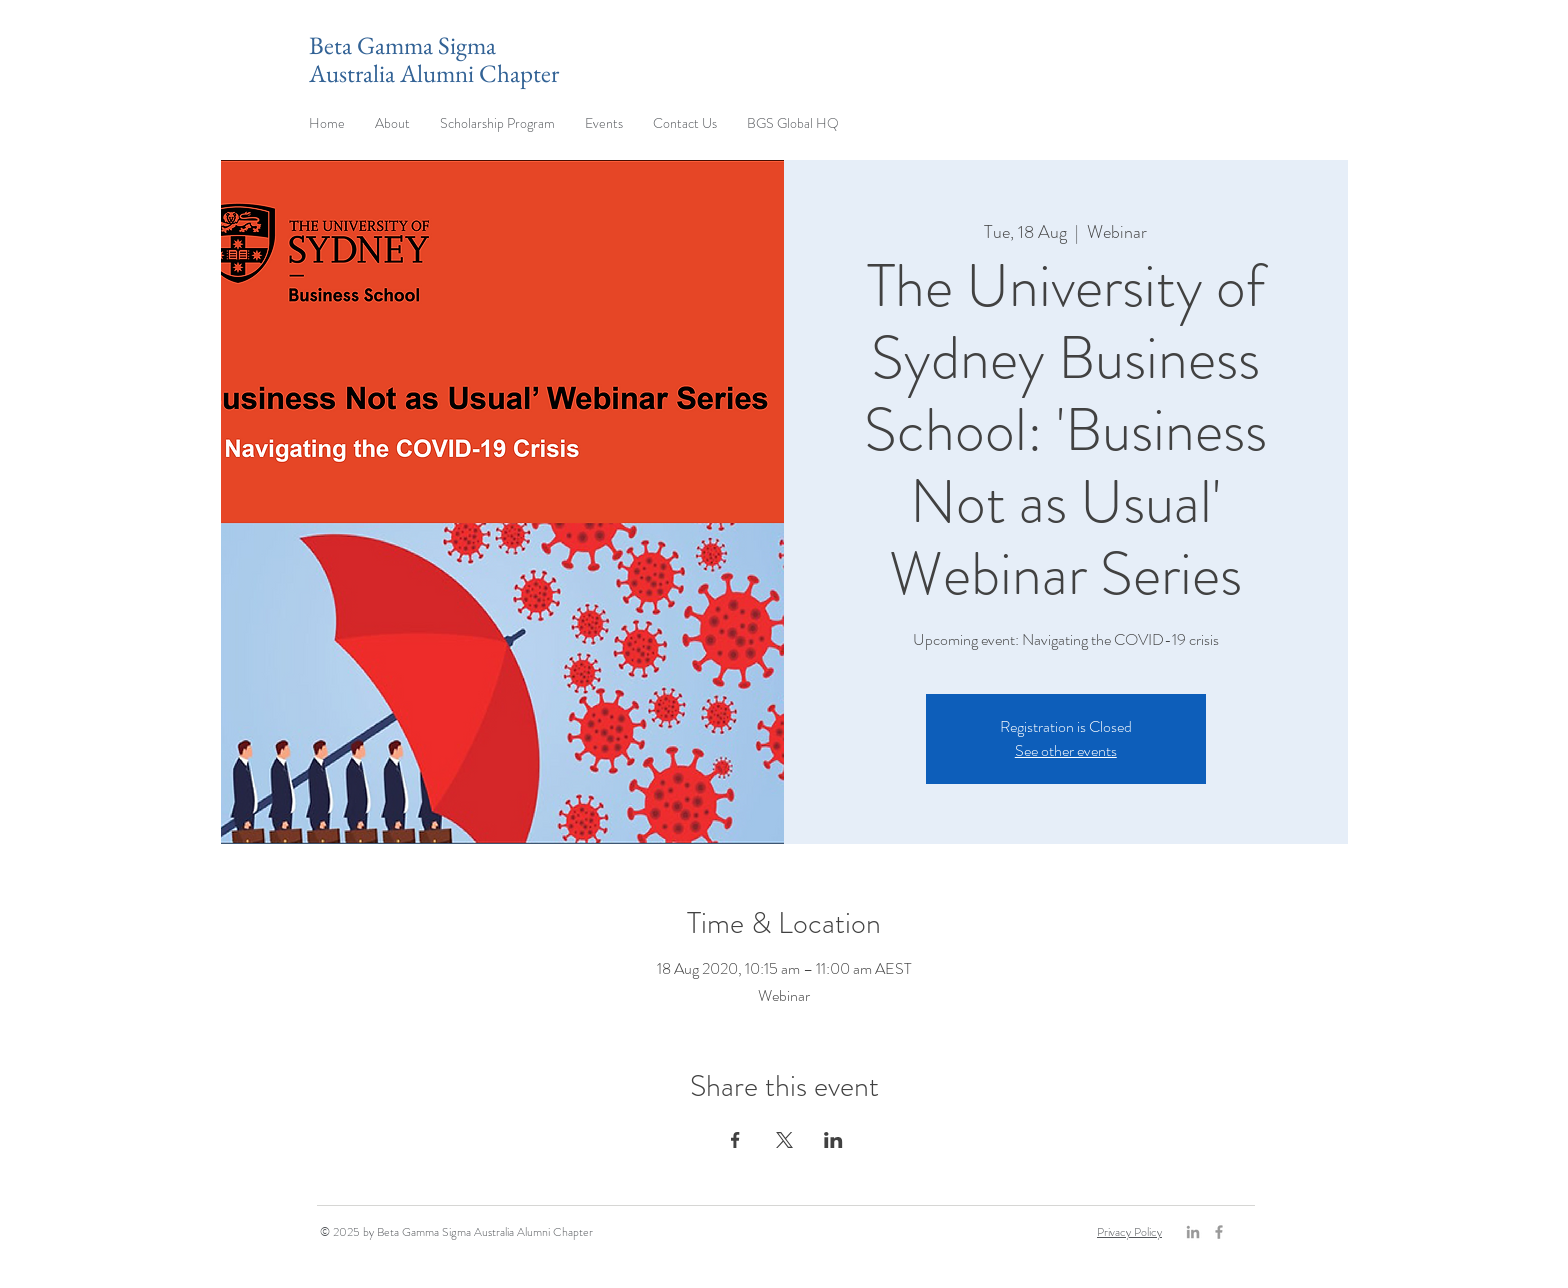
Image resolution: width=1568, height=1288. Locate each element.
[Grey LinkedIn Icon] (1193, 1232)
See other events (1066, 750)
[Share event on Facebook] (735, 1140)
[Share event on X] (784, 1140)
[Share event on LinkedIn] (833, 1140)
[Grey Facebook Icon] (1219, 1232)
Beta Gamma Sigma (402, 45)
